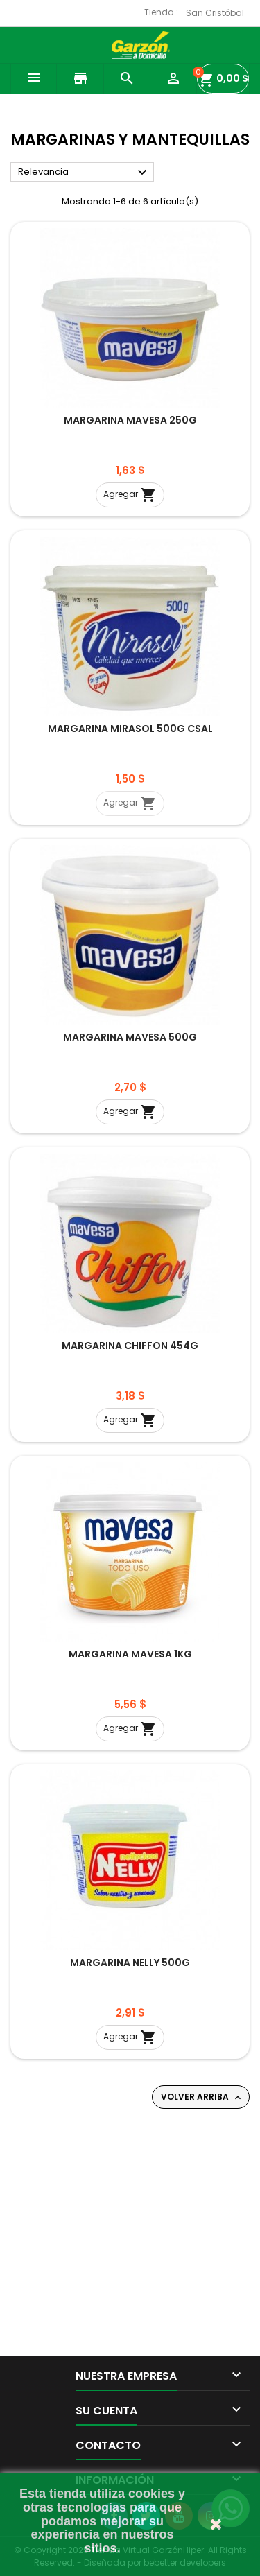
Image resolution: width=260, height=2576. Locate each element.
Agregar (130, 495)
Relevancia (84, 172)
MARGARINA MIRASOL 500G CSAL (130, 729)
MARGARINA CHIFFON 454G (130, 1345)
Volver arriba (202, 2097)
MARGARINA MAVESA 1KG (130, 1654)
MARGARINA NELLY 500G (130, 1962)
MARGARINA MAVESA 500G (130, 1037)
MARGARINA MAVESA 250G (130, 420)
